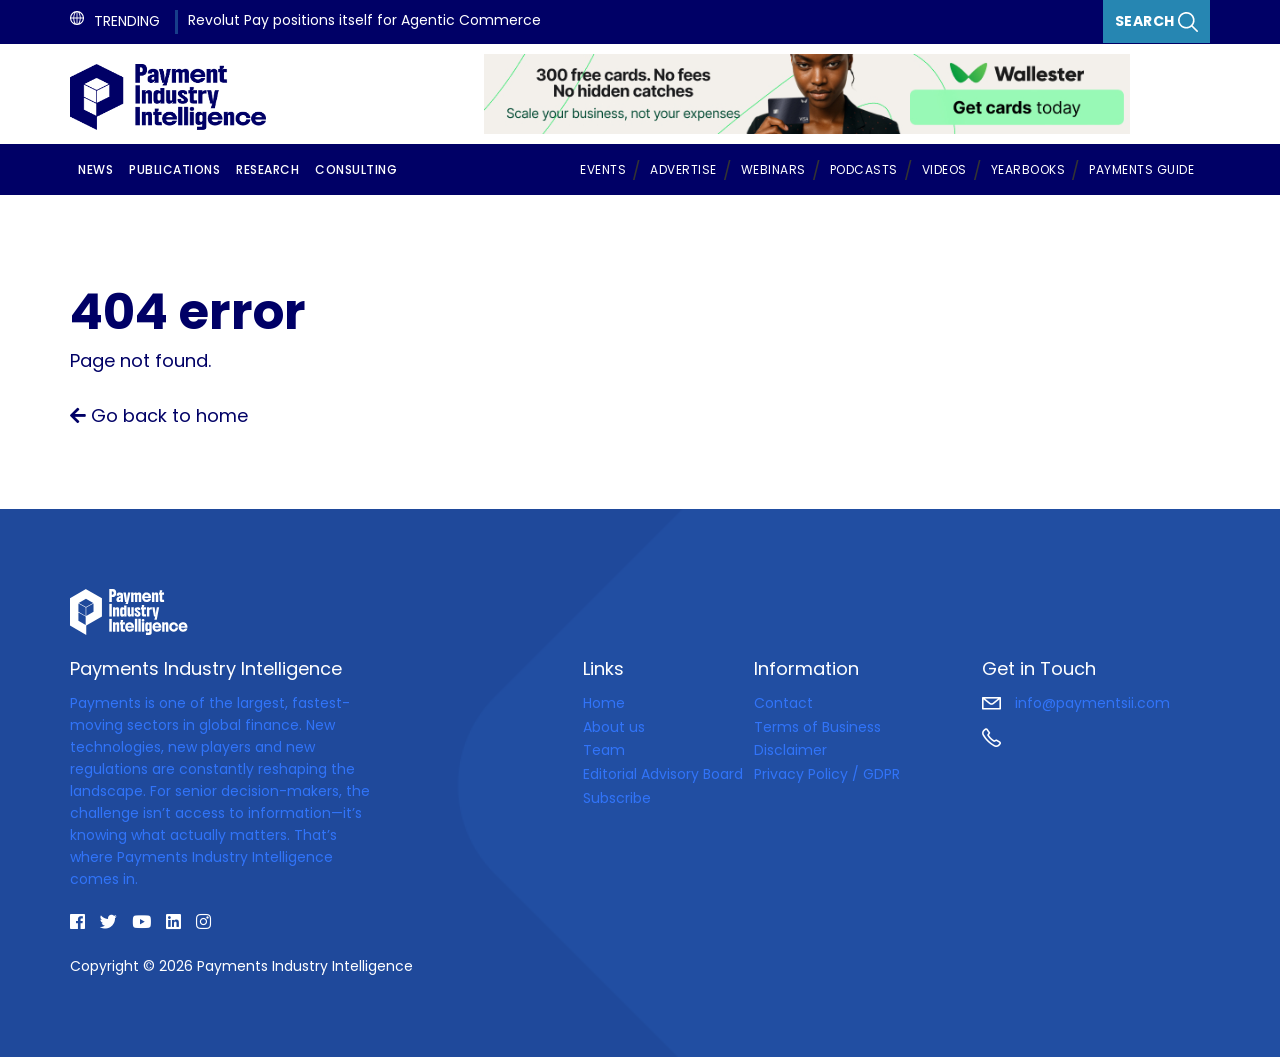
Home (604, 703)
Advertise (683, 169)
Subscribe (617, 798)
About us (614, 727)
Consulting (356, 169)
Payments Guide (1141, 169)
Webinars (773, 169)
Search (1157, 21)
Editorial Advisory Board (663, 774)
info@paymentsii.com (1076, 703)
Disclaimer (790, 750)
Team (604, 750)
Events (603, 169)
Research (267, 169)
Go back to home (159, 415)
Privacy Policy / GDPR (827, 774)
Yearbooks (1028, 169)
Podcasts (864, 169)
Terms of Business (817, 727)
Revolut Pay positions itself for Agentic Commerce (364, 20)
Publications (174, 169)
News (95, 169)
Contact (783, 703)
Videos (944, 169)
